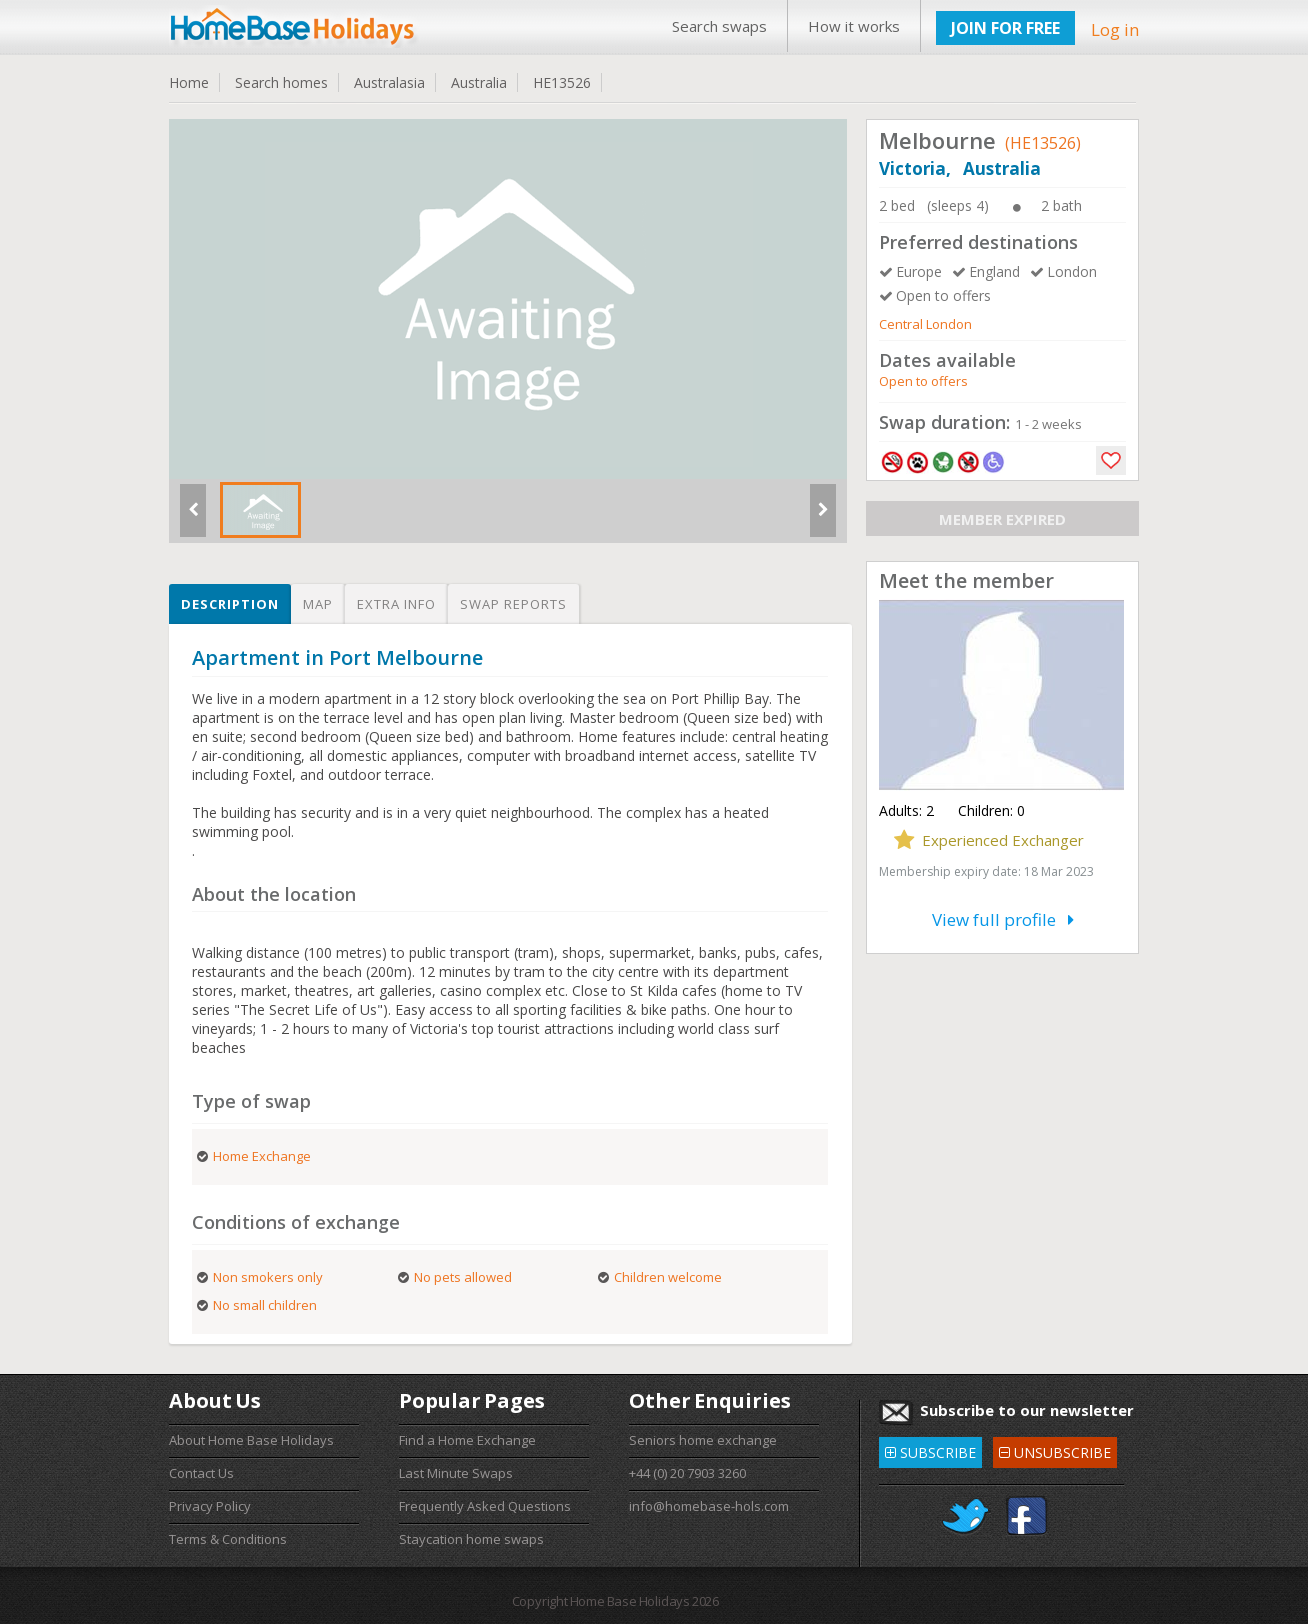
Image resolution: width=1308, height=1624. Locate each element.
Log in (1115, 29)
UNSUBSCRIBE (1055, 1449)
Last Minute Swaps (456, 1473)
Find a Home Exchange (467, 1440)
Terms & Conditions (228, 1539)
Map (318, 604)
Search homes (281, 82)
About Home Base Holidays (251, 1440)
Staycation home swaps (471, 1539)
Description (230, 604)
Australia (479, 82)
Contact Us (201, 1473)
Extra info (396, 604)
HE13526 (562, 82)
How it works (854, 26)
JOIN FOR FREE (1005, 28)
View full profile (1003, 919)
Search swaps (719, 26)
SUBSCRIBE (930, 1449)
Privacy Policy (210, 1506)
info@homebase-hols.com (709, 1506)
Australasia (389, 82)
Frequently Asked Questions (485, 1506)
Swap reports (513, 604)
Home (189, 82)
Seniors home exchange (703, 1440)
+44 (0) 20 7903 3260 (687, 1473)
